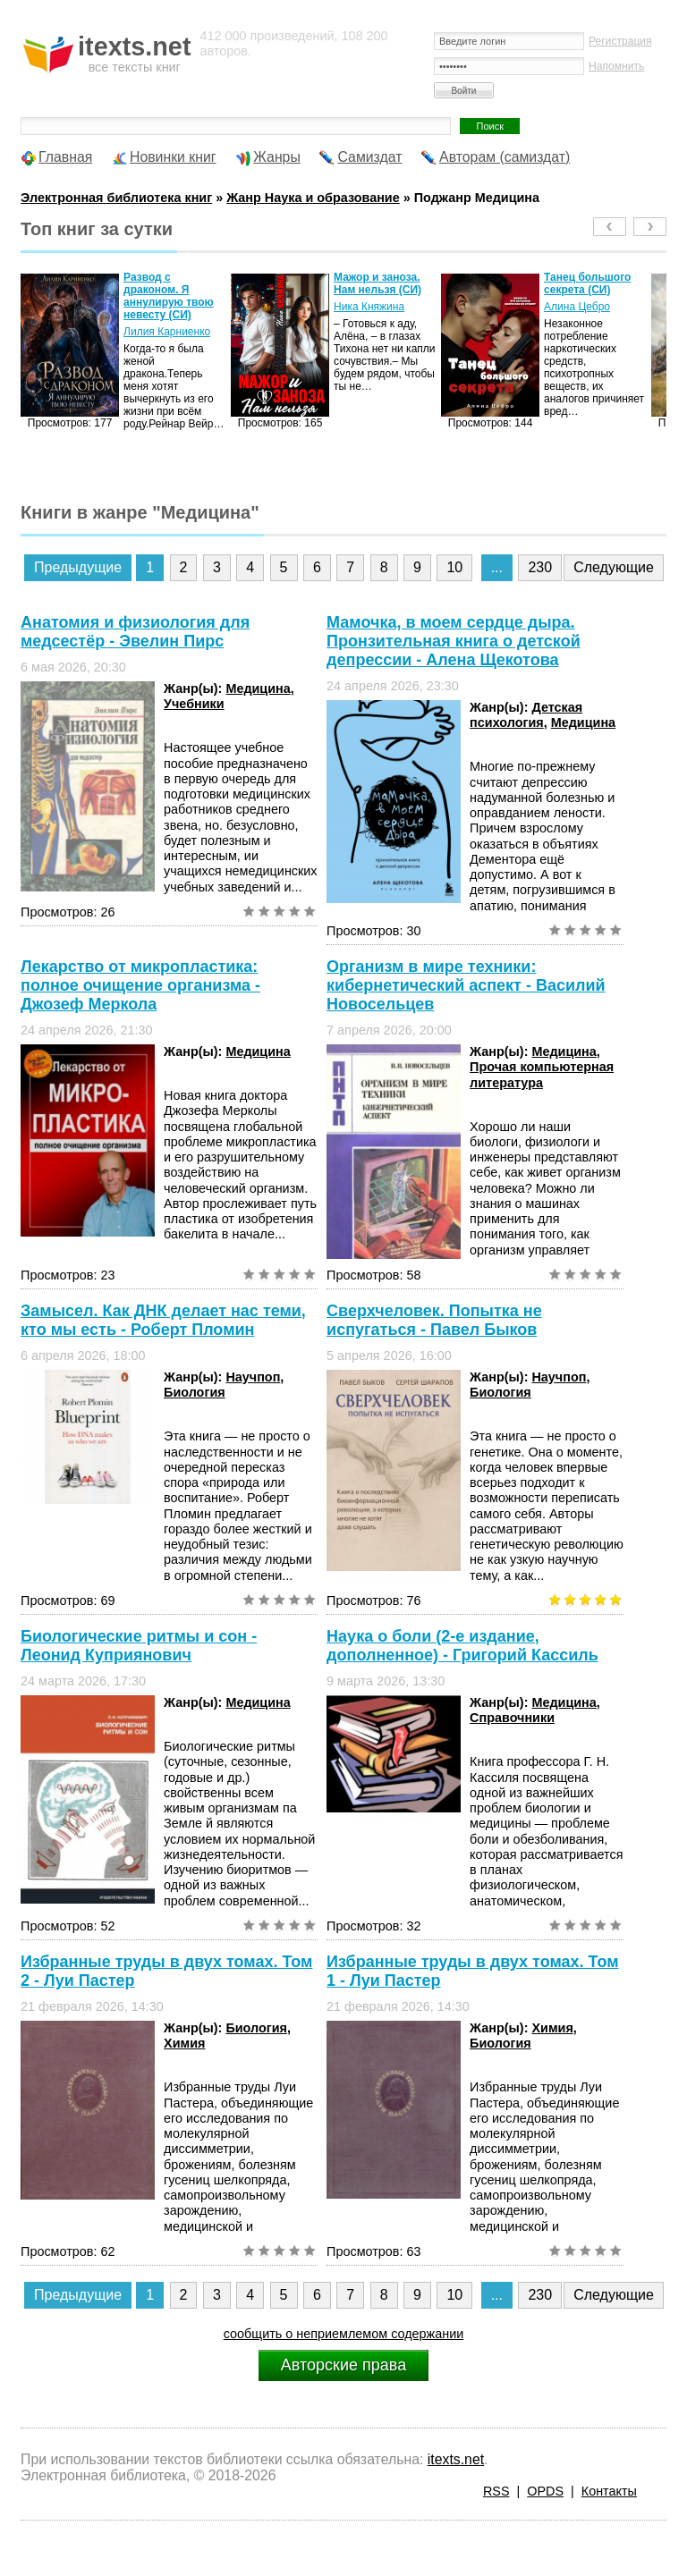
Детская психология (526, 715)
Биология (194, 1392)
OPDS (545, 2491)
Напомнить (616, 66)
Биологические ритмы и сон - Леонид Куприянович (139, 1645)
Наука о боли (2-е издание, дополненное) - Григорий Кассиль (462, 1645)
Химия (184, 2043)
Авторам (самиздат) (504, 157)
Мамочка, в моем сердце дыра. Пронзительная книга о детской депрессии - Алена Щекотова (454, 641)
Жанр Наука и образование (313, 197)
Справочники (512, 1717)
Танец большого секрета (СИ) (587, 283)
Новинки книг (173, 157)
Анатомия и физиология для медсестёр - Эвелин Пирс (135, 631)
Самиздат (369, 157)
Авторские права (343, 2365)
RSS (496, 2491)
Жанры (277, 157)
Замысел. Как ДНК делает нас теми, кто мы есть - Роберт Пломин (163, 1320)
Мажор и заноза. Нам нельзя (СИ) (377, 283)
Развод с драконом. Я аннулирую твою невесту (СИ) (168, 296)
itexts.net (456, 2459)
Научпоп (252, 1377)
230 (540, 567)
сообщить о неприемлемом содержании (344, 2334)
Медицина (257, 688)
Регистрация (620, 41)
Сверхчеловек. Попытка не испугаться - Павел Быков (434, 1320)
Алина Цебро (577, 306)
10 (454, 567)
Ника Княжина (369, 306)
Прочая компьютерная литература (542, 1074)
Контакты (609, 2491)
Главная (65, 157)
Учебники (194, 704)
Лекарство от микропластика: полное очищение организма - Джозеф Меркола (140, 985)
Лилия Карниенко (166, 331)
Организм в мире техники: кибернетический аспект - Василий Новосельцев (466, 985)
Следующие (613, 567)
